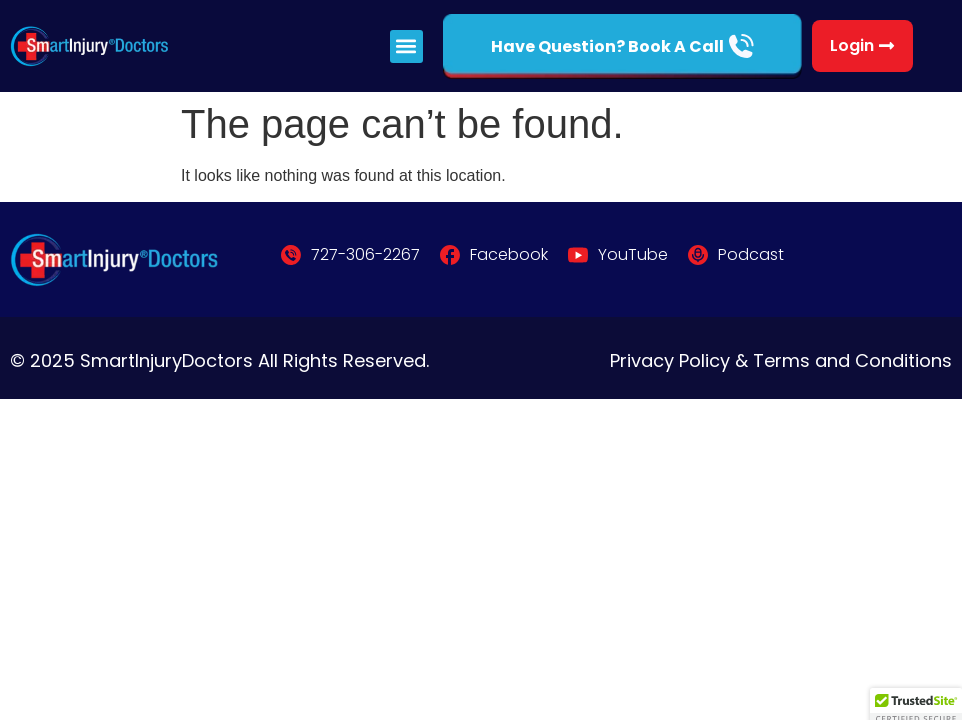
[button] (406, 46)
